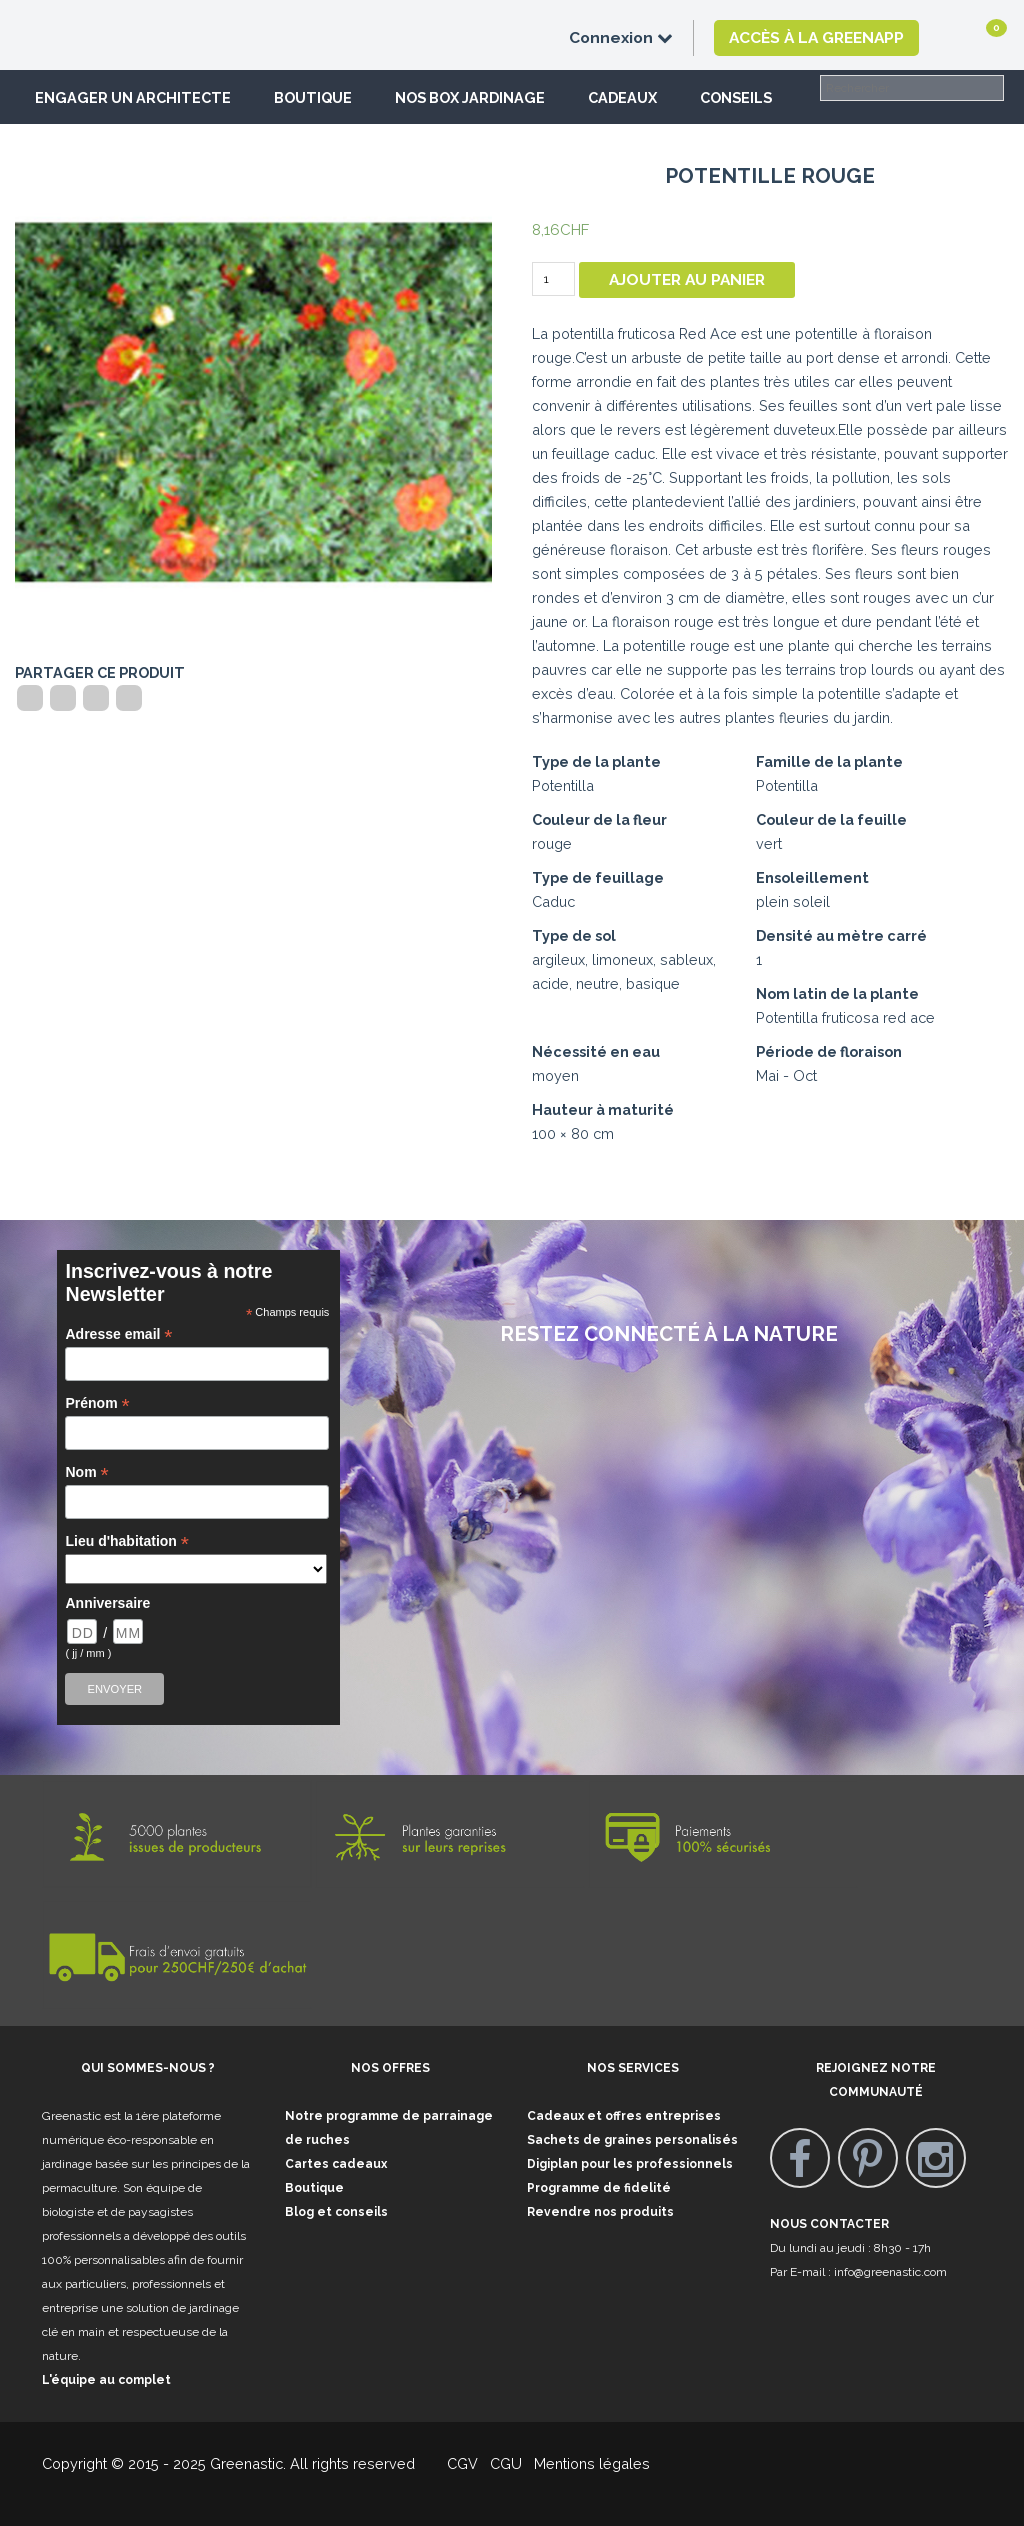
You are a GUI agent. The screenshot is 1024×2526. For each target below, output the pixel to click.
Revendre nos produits (600, 2212)
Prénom (97, 1403)
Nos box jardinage (470, 97)
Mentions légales (590, 2463)
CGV (450, 2463)
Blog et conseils (336, 2212)
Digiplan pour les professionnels (630, 2164)
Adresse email (118, 1334)
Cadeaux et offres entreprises (624, 2116)
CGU (506, 2463)
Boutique (313, 97)
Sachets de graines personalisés (632, 2140)
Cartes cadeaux (336, 2164)
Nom (86, 1472)
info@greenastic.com (890, 2272)
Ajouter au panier (687, 279)
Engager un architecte (133, 97)
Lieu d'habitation (127, 1541)
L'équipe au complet (106, 2380)
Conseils (736, 97)
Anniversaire (107, 1603)
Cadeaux (622, 97)
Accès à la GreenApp (816, 37)
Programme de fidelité (599, 2188)
